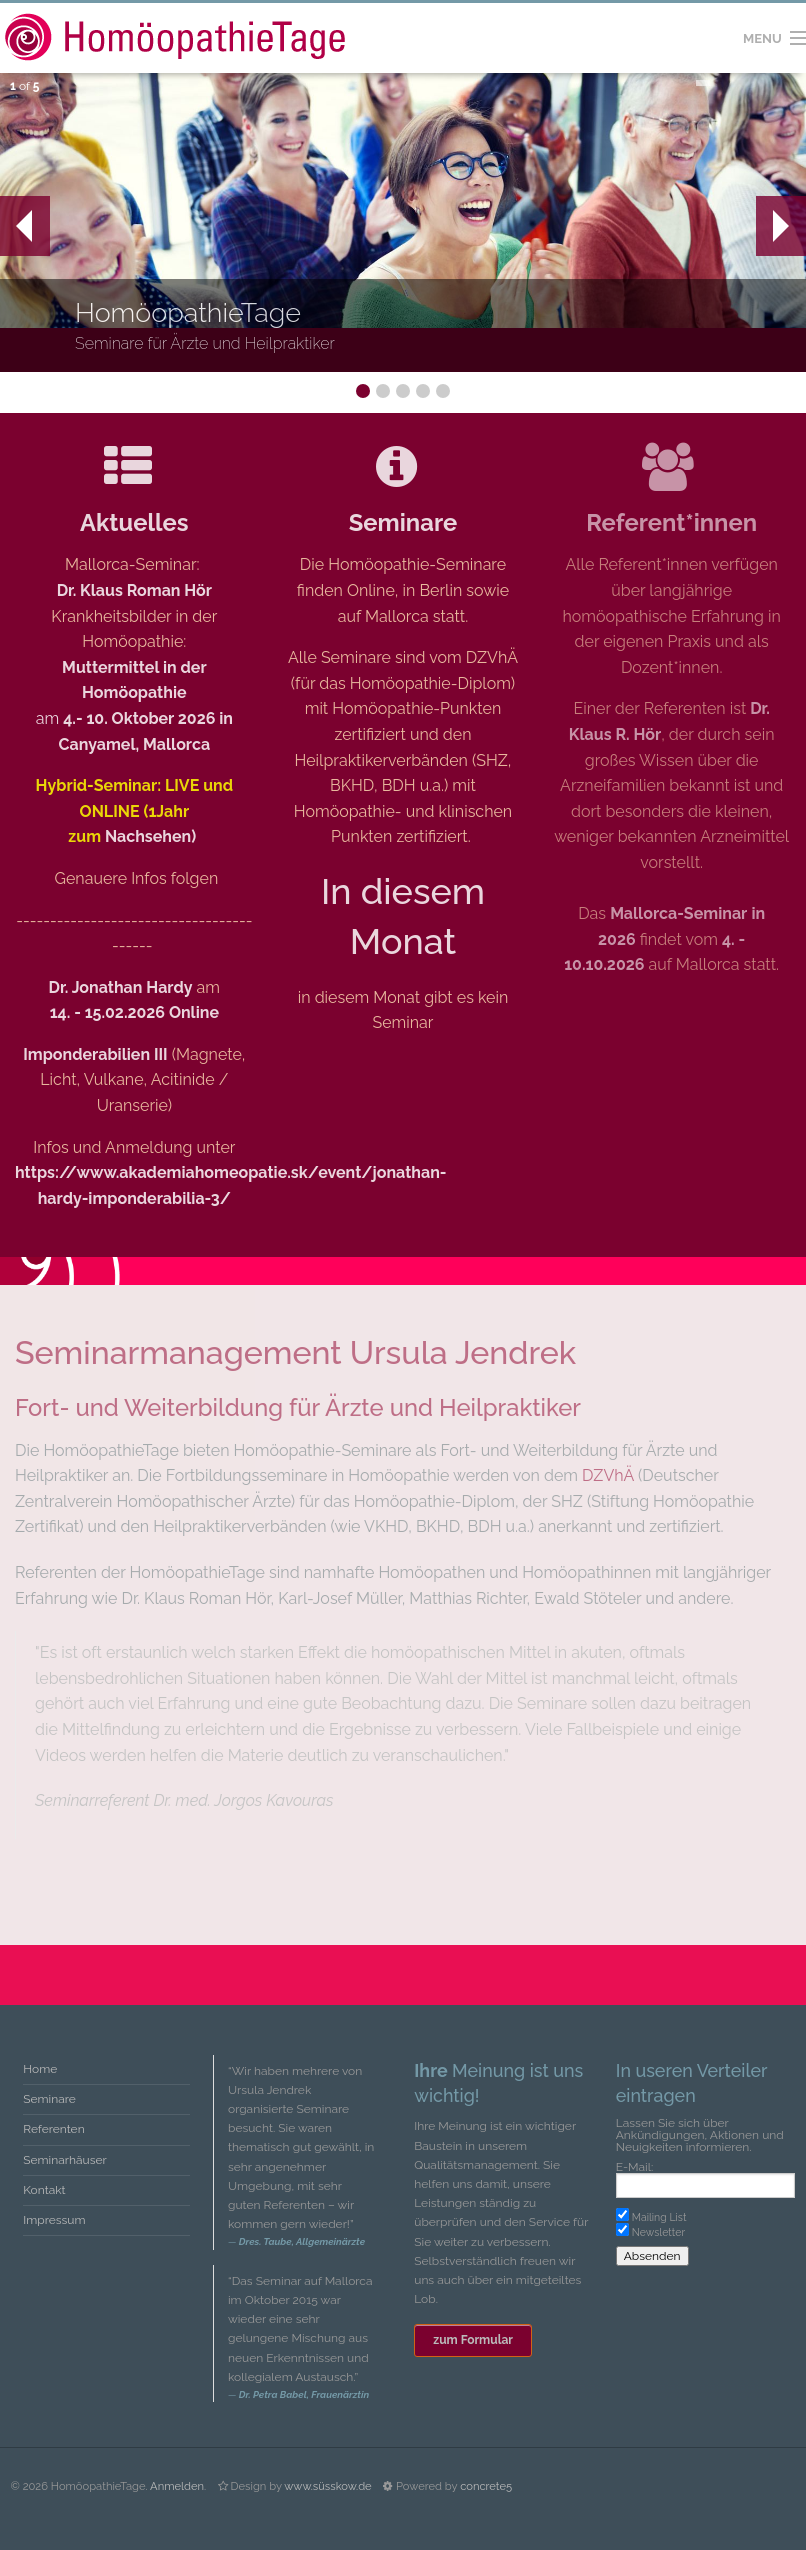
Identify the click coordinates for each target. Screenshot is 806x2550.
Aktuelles (134, 523)
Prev (16, 226)
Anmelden (177, 2486)
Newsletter (658, 2232)
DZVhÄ (608, 1475)
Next (780, 226)
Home (40, 2069)
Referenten (53, 2129)
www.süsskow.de (327, 2486)
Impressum (54, 2220)
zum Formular (473, 2340)
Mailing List (659, 2217)
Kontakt (44, 2190)
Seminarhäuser (64, 2160)
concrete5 (486, 2486)
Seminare (403, 523)
